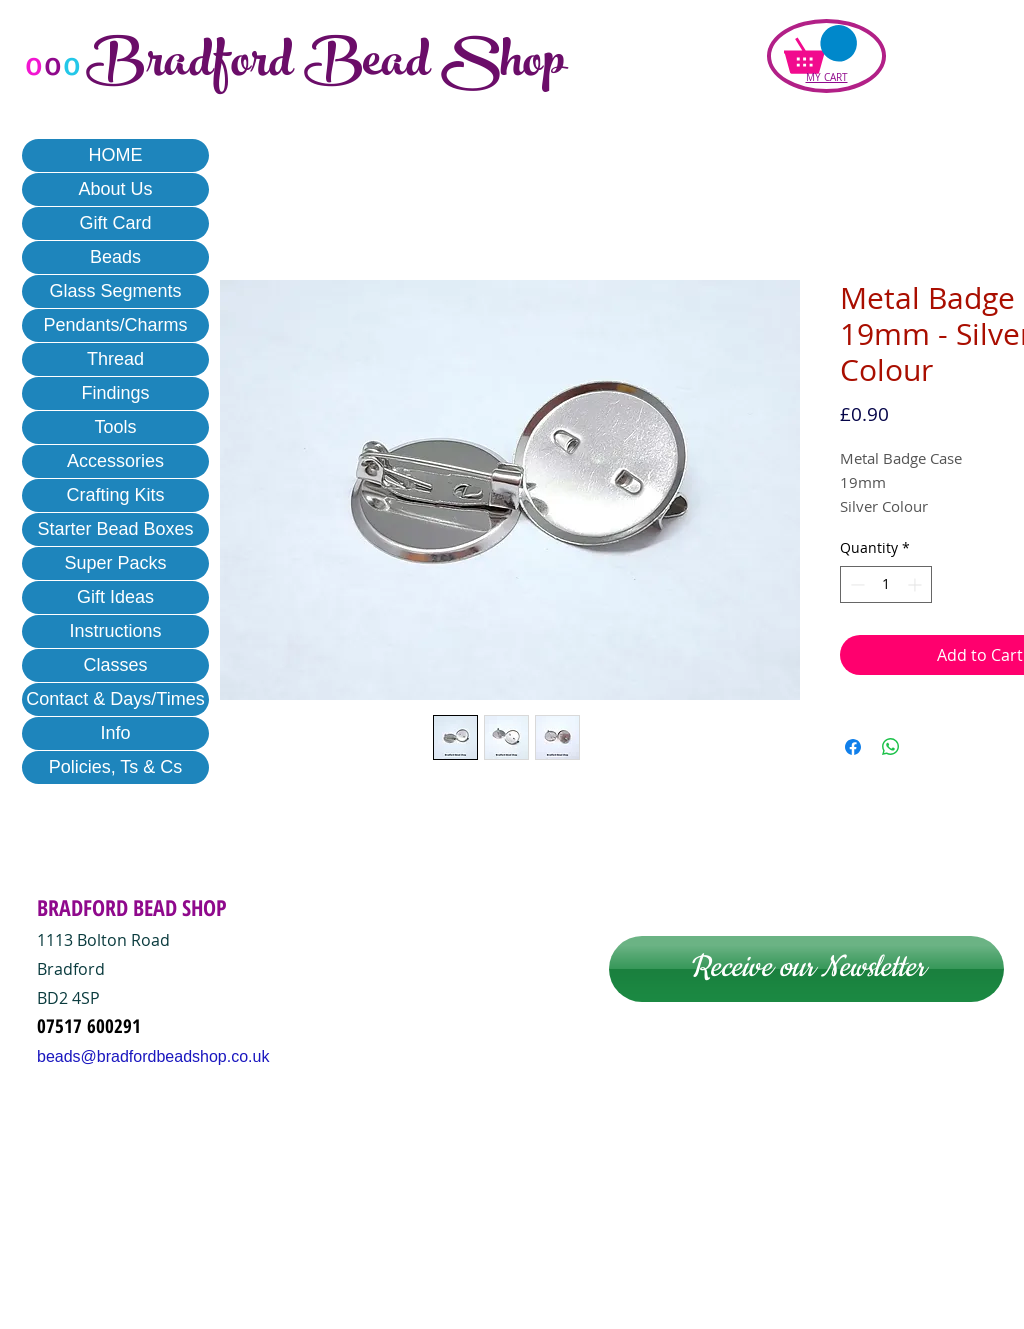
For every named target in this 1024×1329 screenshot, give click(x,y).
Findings (115, 393)
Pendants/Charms (115, 325)
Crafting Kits (115, 495)
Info (115, 733)
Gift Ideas (115, 597)
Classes (115, 665)
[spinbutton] (886, 584)
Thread (115, 359)
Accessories (115, 461)
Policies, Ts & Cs (116, 767)
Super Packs (115, 563)
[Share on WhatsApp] (891, 747)
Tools (115, 427)
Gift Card (115, 223)
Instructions (115, 631)
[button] (820, 49)
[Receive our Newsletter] (806, 969)
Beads (115, 257)
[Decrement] (855, 584)
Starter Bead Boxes (115, 529)
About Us (115, 189)
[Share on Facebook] (853, 747)
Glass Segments (115, 291)
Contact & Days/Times (115, 699)
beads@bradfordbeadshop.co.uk (153, 1056)
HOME (116, 155)
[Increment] (916, 584)
